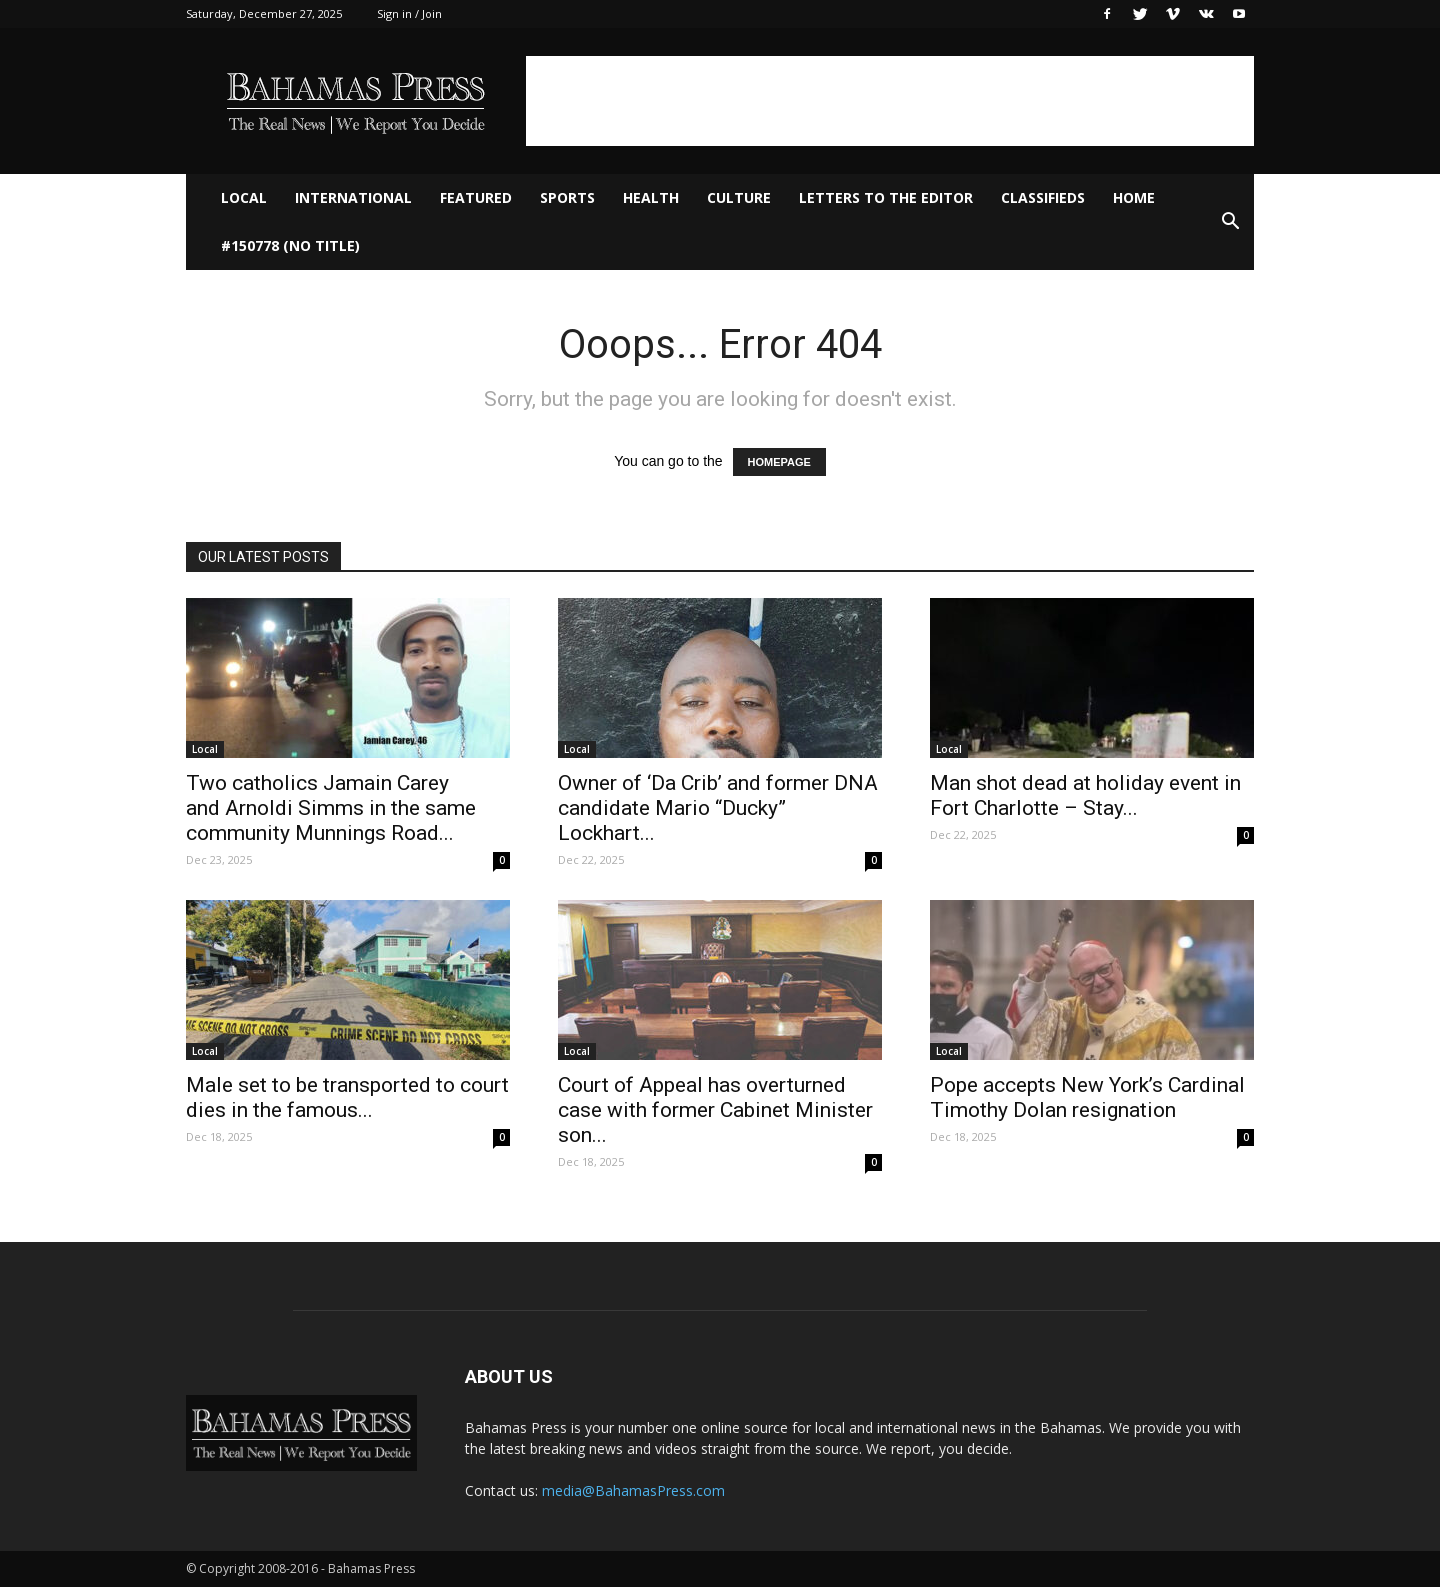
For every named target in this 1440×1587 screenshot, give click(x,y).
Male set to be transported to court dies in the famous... (347, 1097)
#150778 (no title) (290, 245)
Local (244, 197)
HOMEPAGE (779, 462)
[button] (1230, 222)
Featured (476, 197)
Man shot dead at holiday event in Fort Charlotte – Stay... (1085, 795)
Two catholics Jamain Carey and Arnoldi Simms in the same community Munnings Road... (331, 808)
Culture (739, 197)
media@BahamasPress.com (633, 1490)
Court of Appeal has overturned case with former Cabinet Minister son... (715, 1110)
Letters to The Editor (886, 197)
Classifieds (1043, 197)
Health (651, 197)
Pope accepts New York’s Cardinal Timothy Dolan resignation (1087, 1097)
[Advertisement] (890, 101)
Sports (567, 197)
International (353, 197)
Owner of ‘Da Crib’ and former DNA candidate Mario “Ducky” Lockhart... (718, 808)
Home (1134, 197)
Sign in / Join (409, 13)
